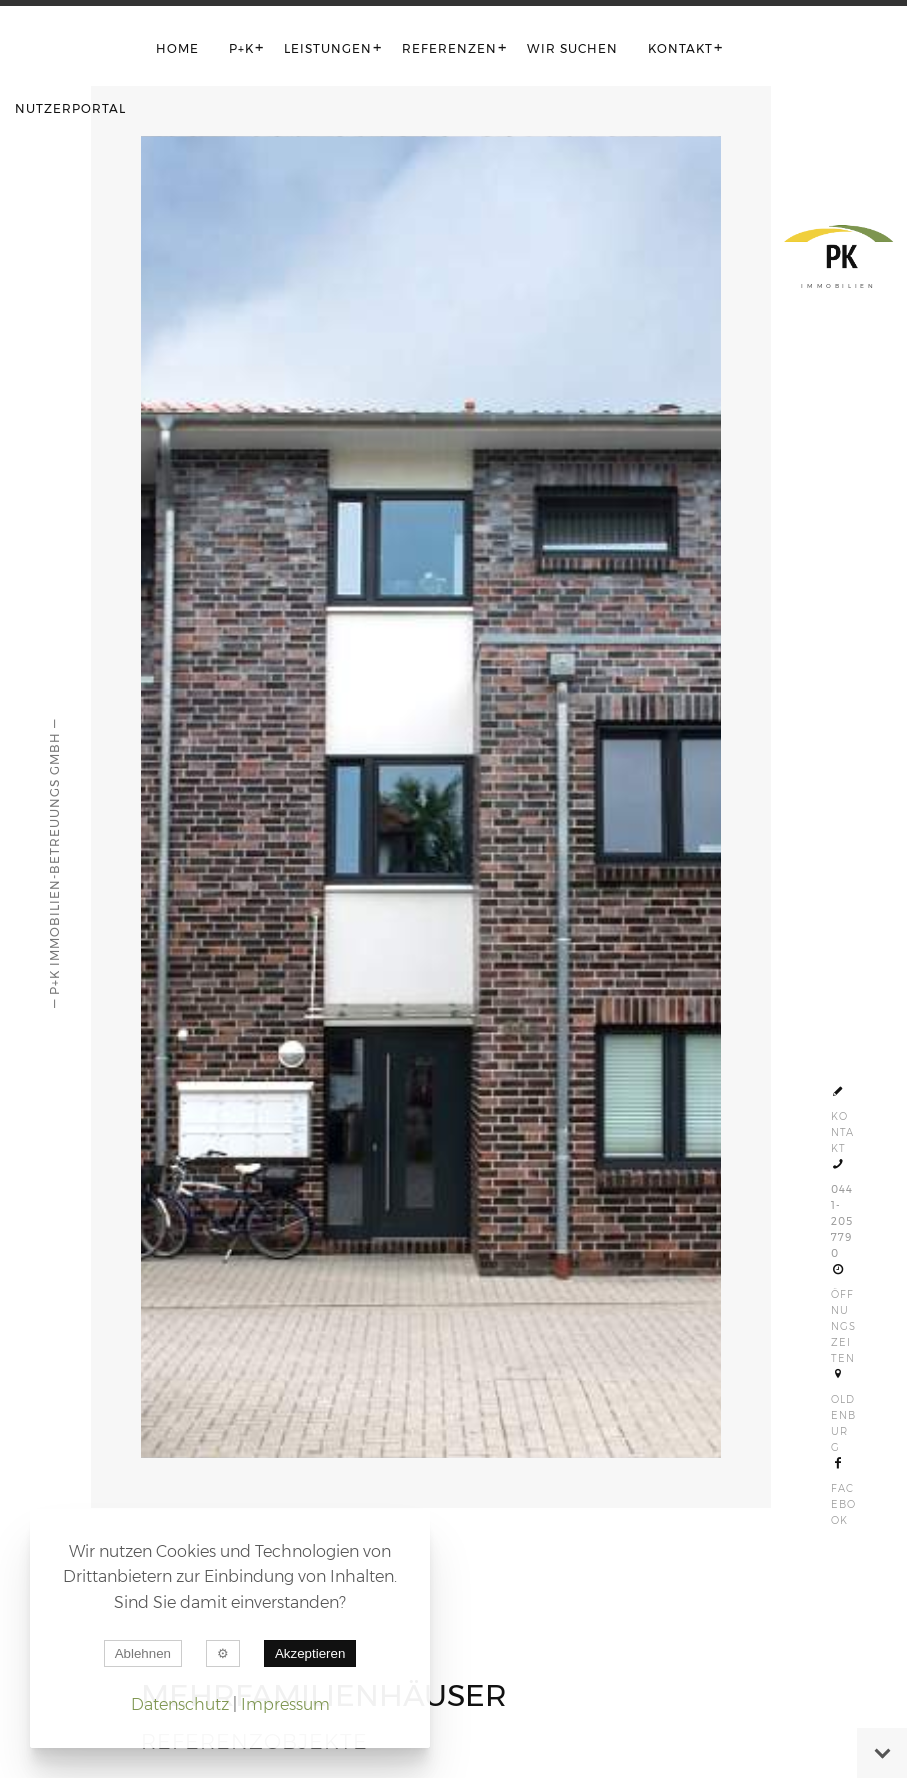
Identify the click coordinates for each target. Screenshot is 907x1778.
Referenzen (449, 48)
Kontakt (680, 48)
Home (177, 48)
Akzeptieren (310, 1653)
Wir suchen (572, 48)
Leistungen (328, 48)
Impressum (285, 1704)
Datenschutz (180, 1704)
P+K (241, 48)
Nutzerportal (70, 108)
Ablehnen (143, 1653)
